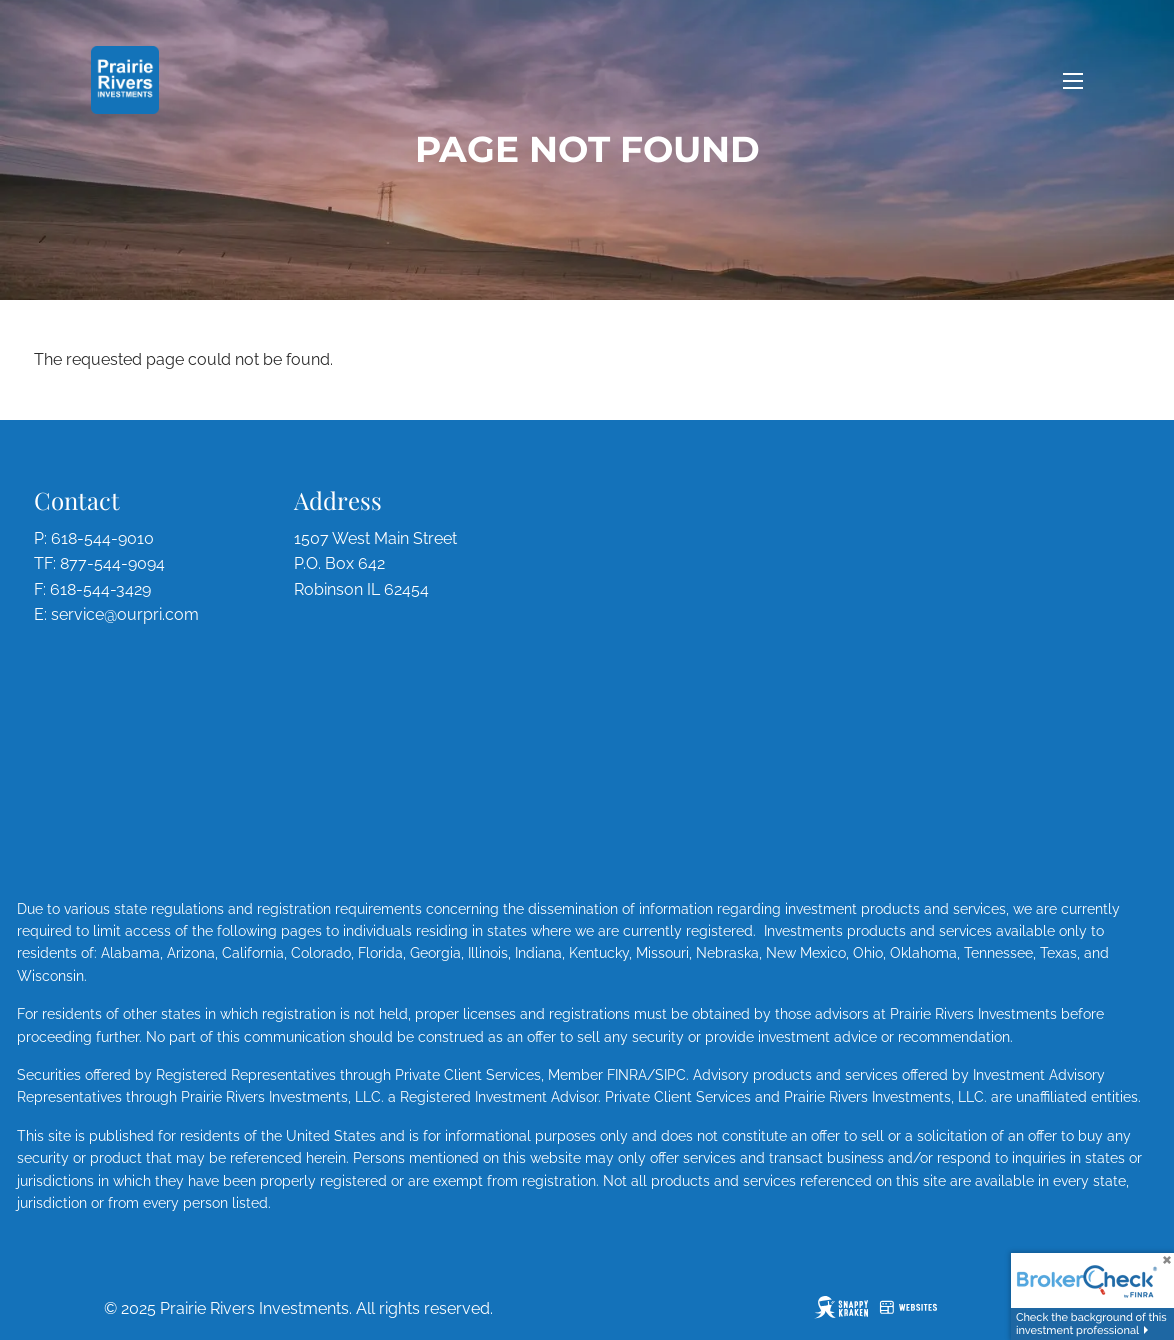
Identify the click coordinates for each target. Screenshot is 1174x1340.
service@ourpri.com (125, 614)
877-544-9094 (112, 563)
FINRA (627, 1075)
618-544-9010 (102, 538)
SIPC (670, 1075)
